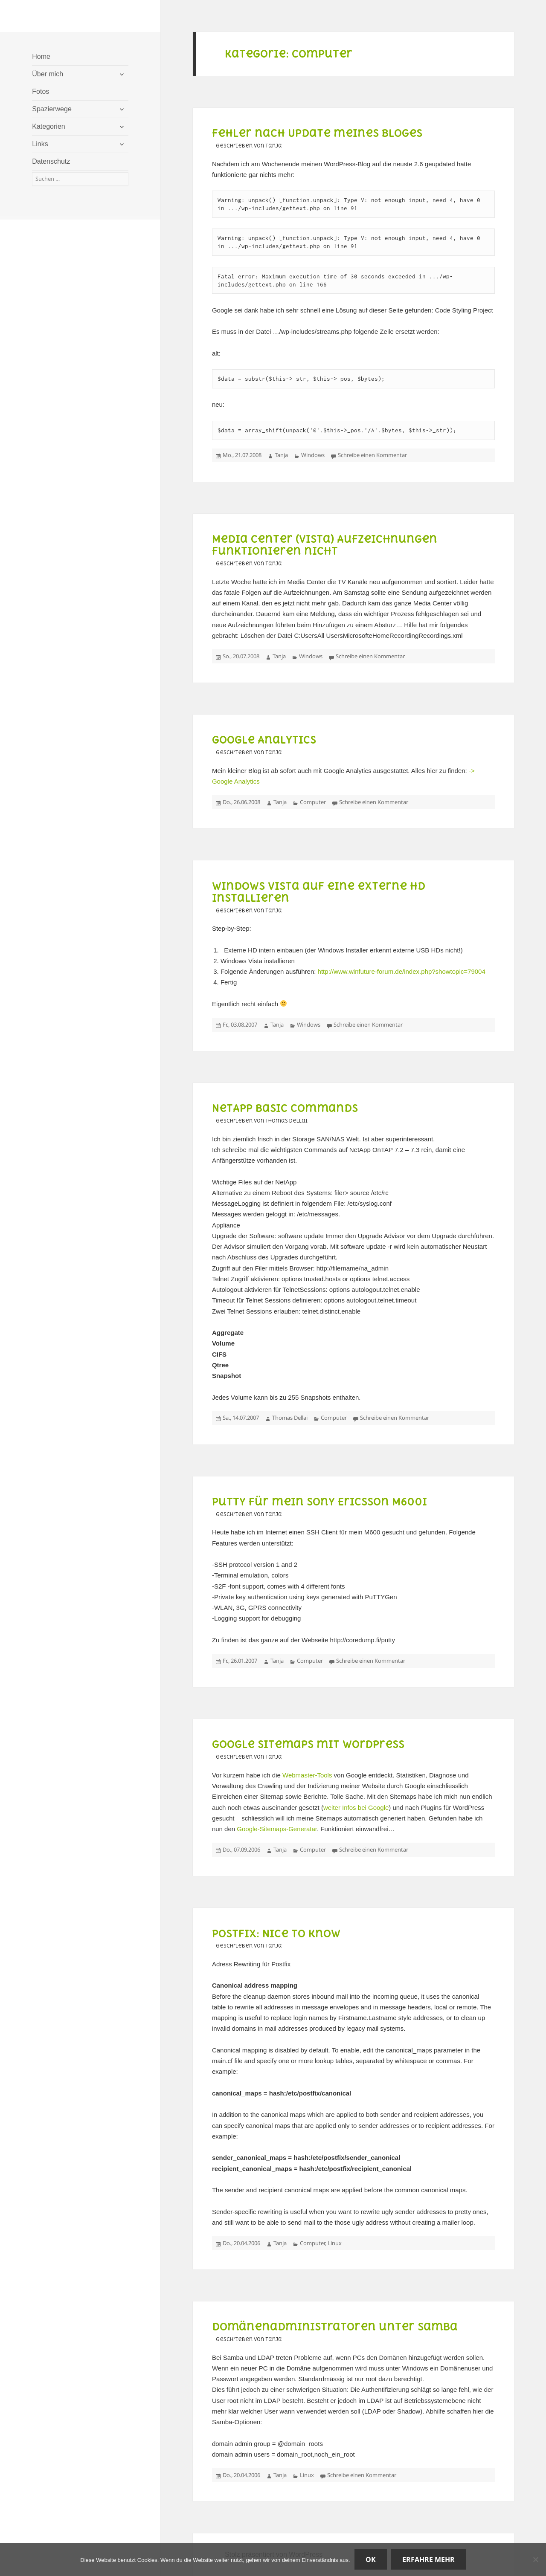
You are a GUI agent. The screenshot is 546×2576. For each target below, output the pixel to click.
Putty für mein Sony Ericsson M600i (319, 1501)
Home (41, 56)
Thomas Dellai (290, 1417)
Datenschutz (51, 161)
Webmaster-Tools (307, 1775)
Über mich (47, 74)
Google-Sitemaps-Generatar (277, 1828)
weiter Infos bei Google (356, 1807)
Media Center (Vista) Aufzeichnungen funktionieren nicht (324, 545)
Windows (313, 455)
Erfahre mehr (428, 2559)
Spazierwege (52, 109)
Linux (335, 2243)
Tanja (281, 455)
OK (371, 2559)
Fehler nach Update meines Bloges (317, 133)
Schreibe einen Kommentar (372, 455)
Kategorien (48, 126)
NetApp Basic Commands (285, 1108)
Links (40, 144)
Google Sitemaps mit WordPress (308, 1744)
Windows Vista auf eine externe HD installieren (318, 892)
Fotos (40, 91)
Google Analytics (264, 739)
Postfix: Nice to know (276, 1933)
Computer (313, 802)
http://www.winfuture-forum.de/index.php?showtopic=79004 (401, 971)
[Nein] (535, 2559)
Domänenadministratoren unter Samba (335, 2326)
